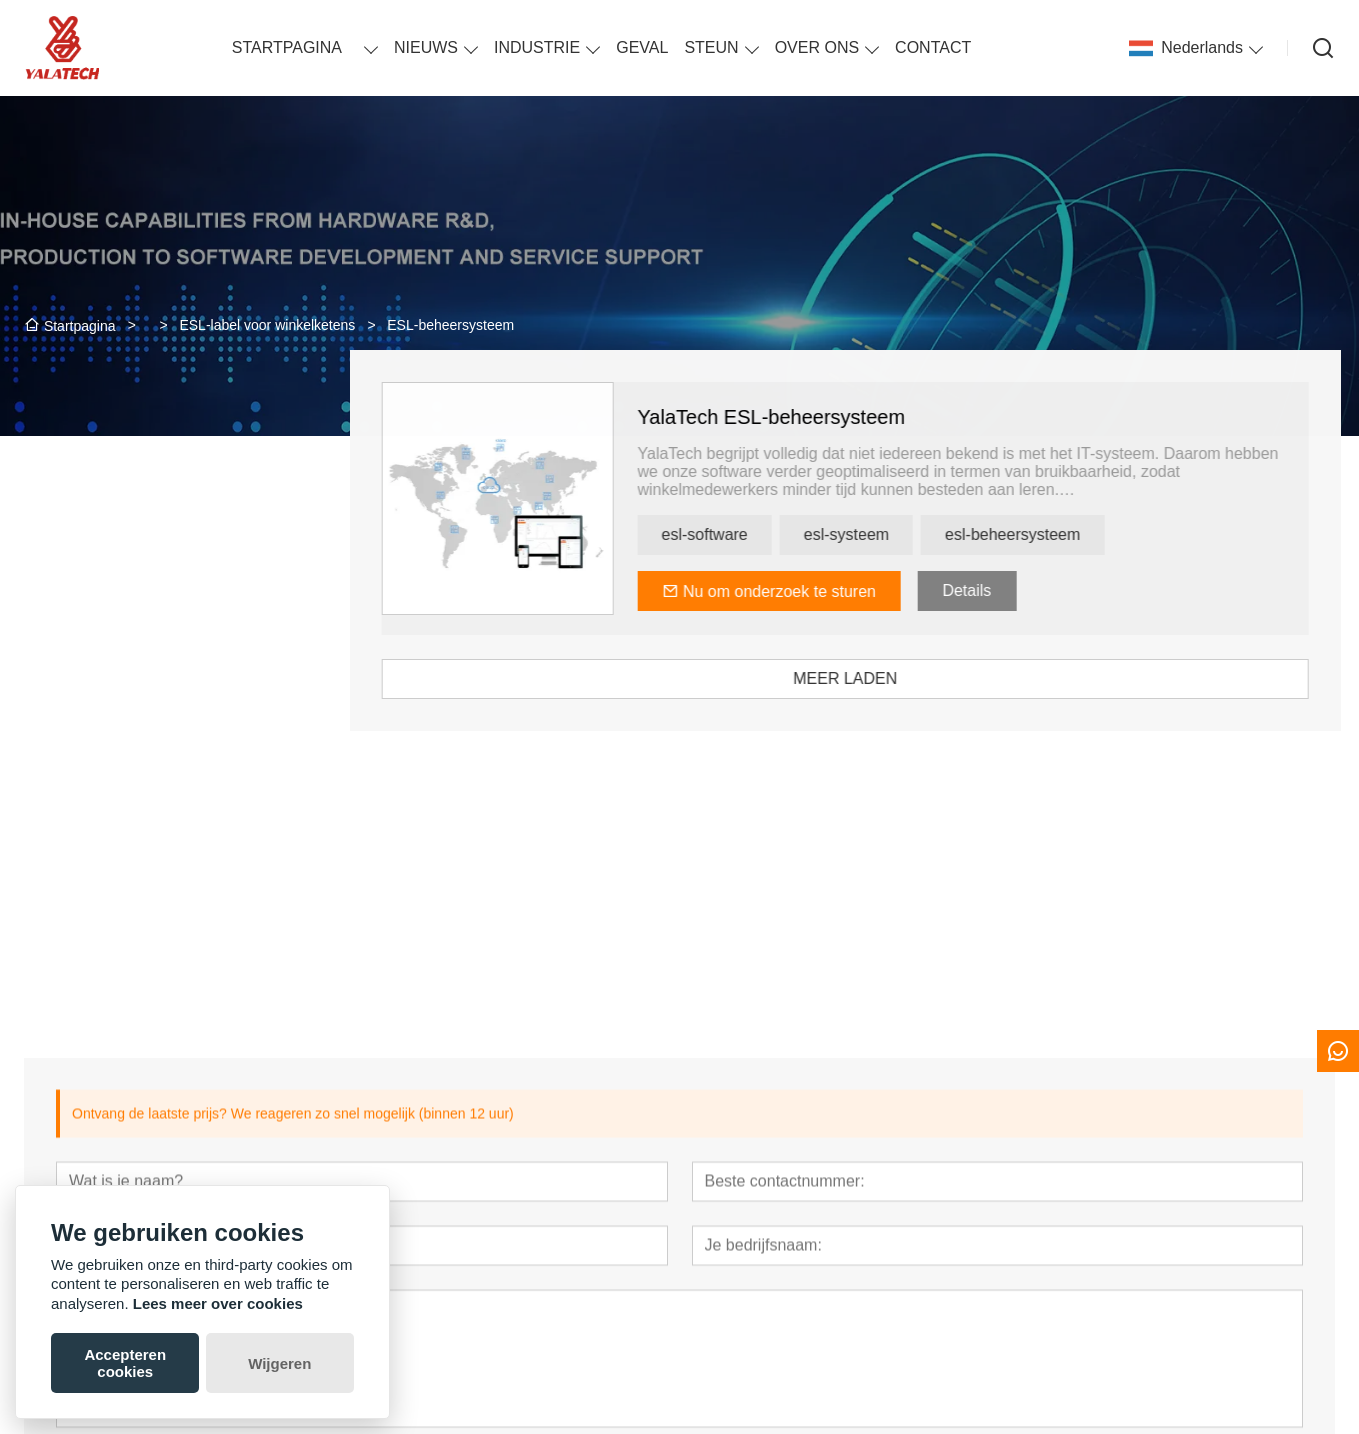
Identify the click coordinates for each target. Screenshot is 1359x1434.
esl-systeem (885, 534)
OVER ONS (817, 47)
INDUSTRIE (537, 47)
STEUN (711, 47)
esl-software (744, 534)
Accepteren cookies (125, 1363)
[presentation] (122, 865)
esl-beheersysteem (1052, 534)
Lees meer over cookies (218, 1303)
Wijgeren (279, 1363)
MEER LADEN (885, 678)
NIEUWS (426, 47)
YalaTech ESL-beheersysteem (811, 417)
